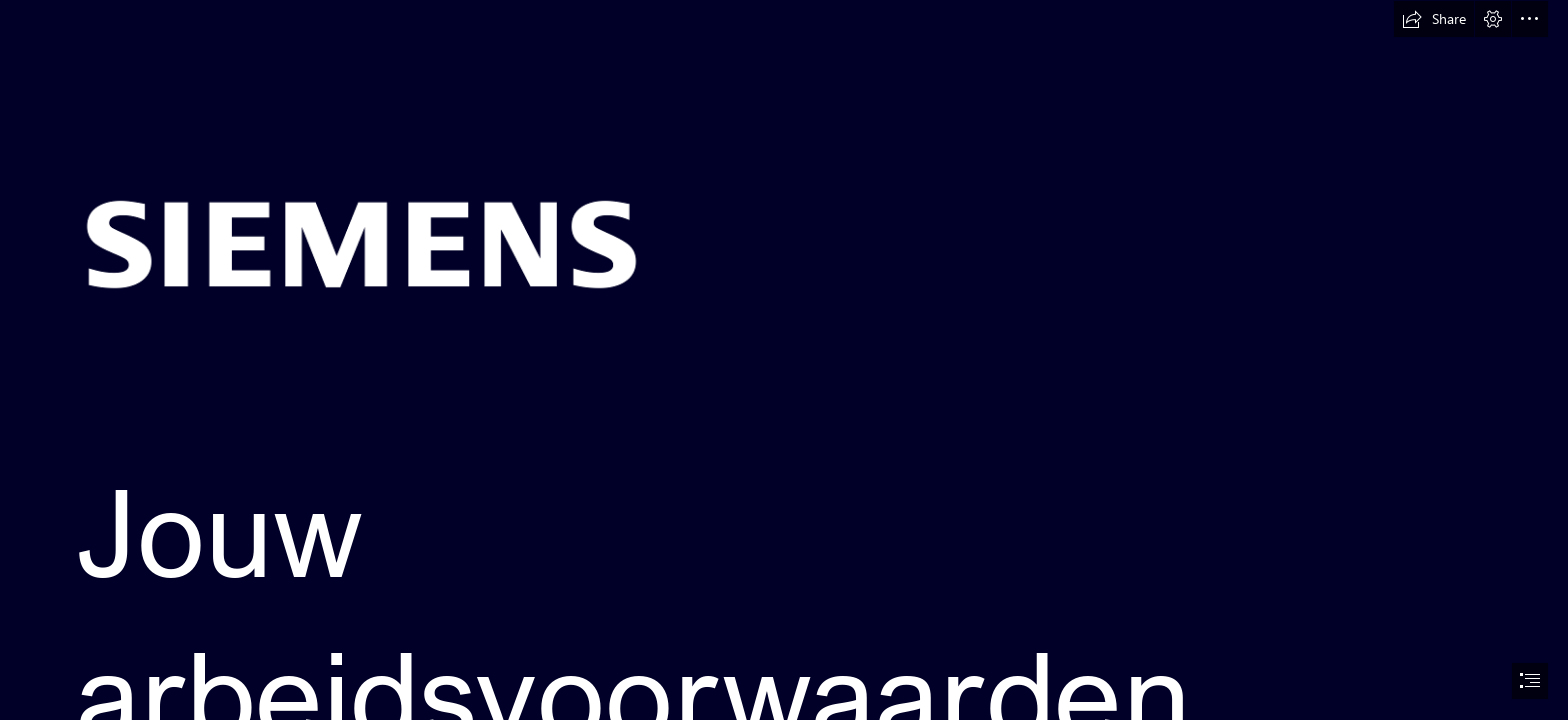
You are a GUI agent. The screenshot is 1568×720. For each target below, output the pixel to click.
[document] (784, 360)
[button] (1434, 19)
